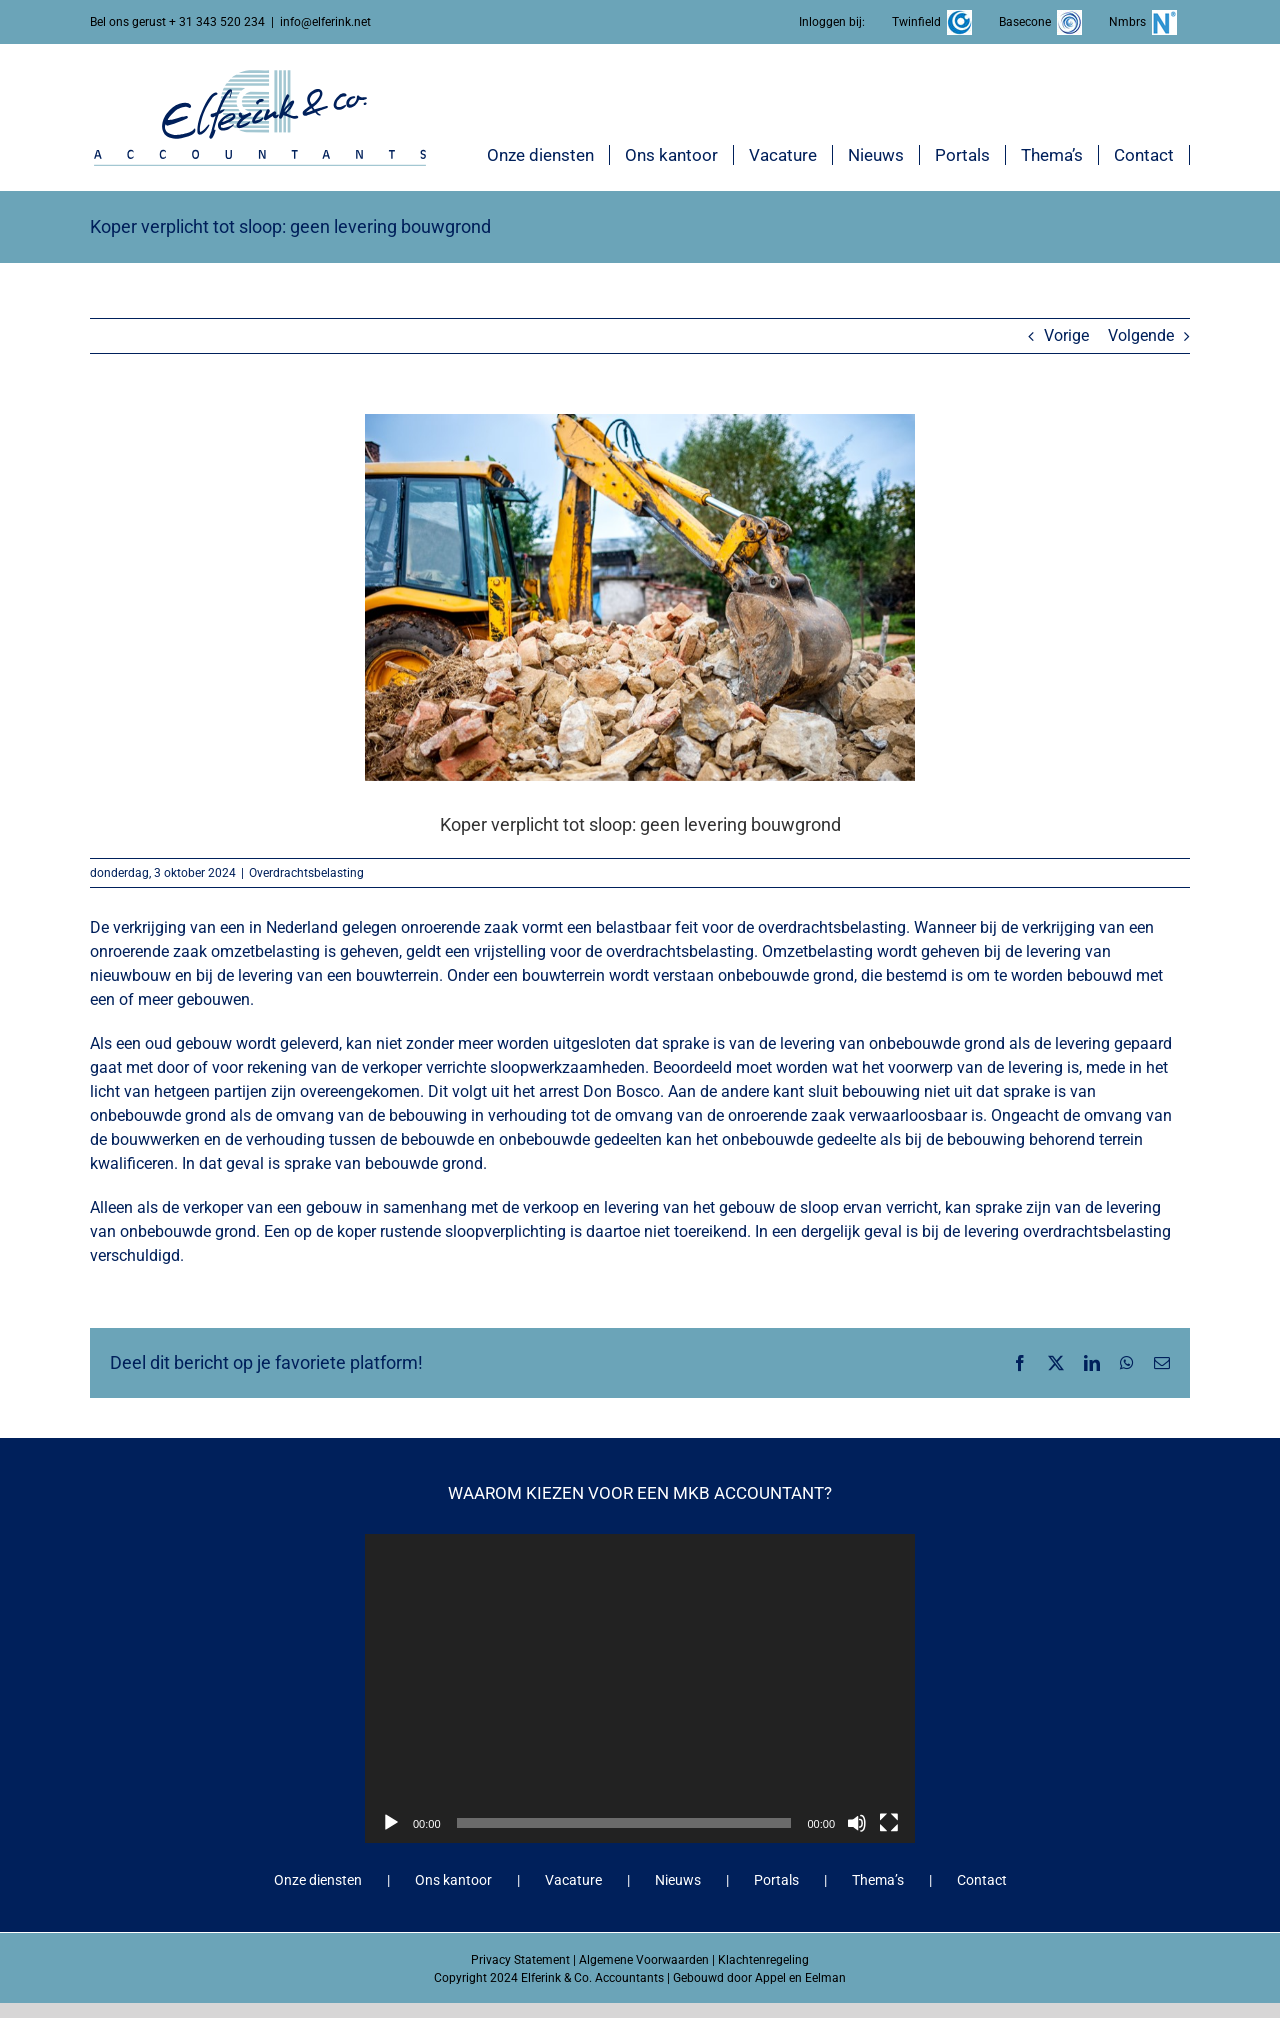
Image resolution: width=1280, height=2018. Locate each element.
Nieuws (678, 1880)
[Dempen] (857, 1823)
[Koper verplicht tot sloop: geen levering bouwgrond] (640, 597)
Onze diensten (318, 1880)
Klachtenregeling (763, 1960)
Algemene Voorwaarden (644, 1960)
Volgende (1141, 335)
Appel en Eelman (800, 1978)
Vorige (1066, 335)
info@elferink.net (325, 22)
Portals (776, 1880)
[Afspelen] (391, 1823)
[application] (640, 1688)
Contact (982, 1880)
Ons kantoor (453, 1880)
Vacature (573, 1880)
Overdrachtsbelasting (306, 873)
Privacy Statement (520, 1960)
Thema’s (878, 1880)
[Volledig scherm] (889, 1823)
